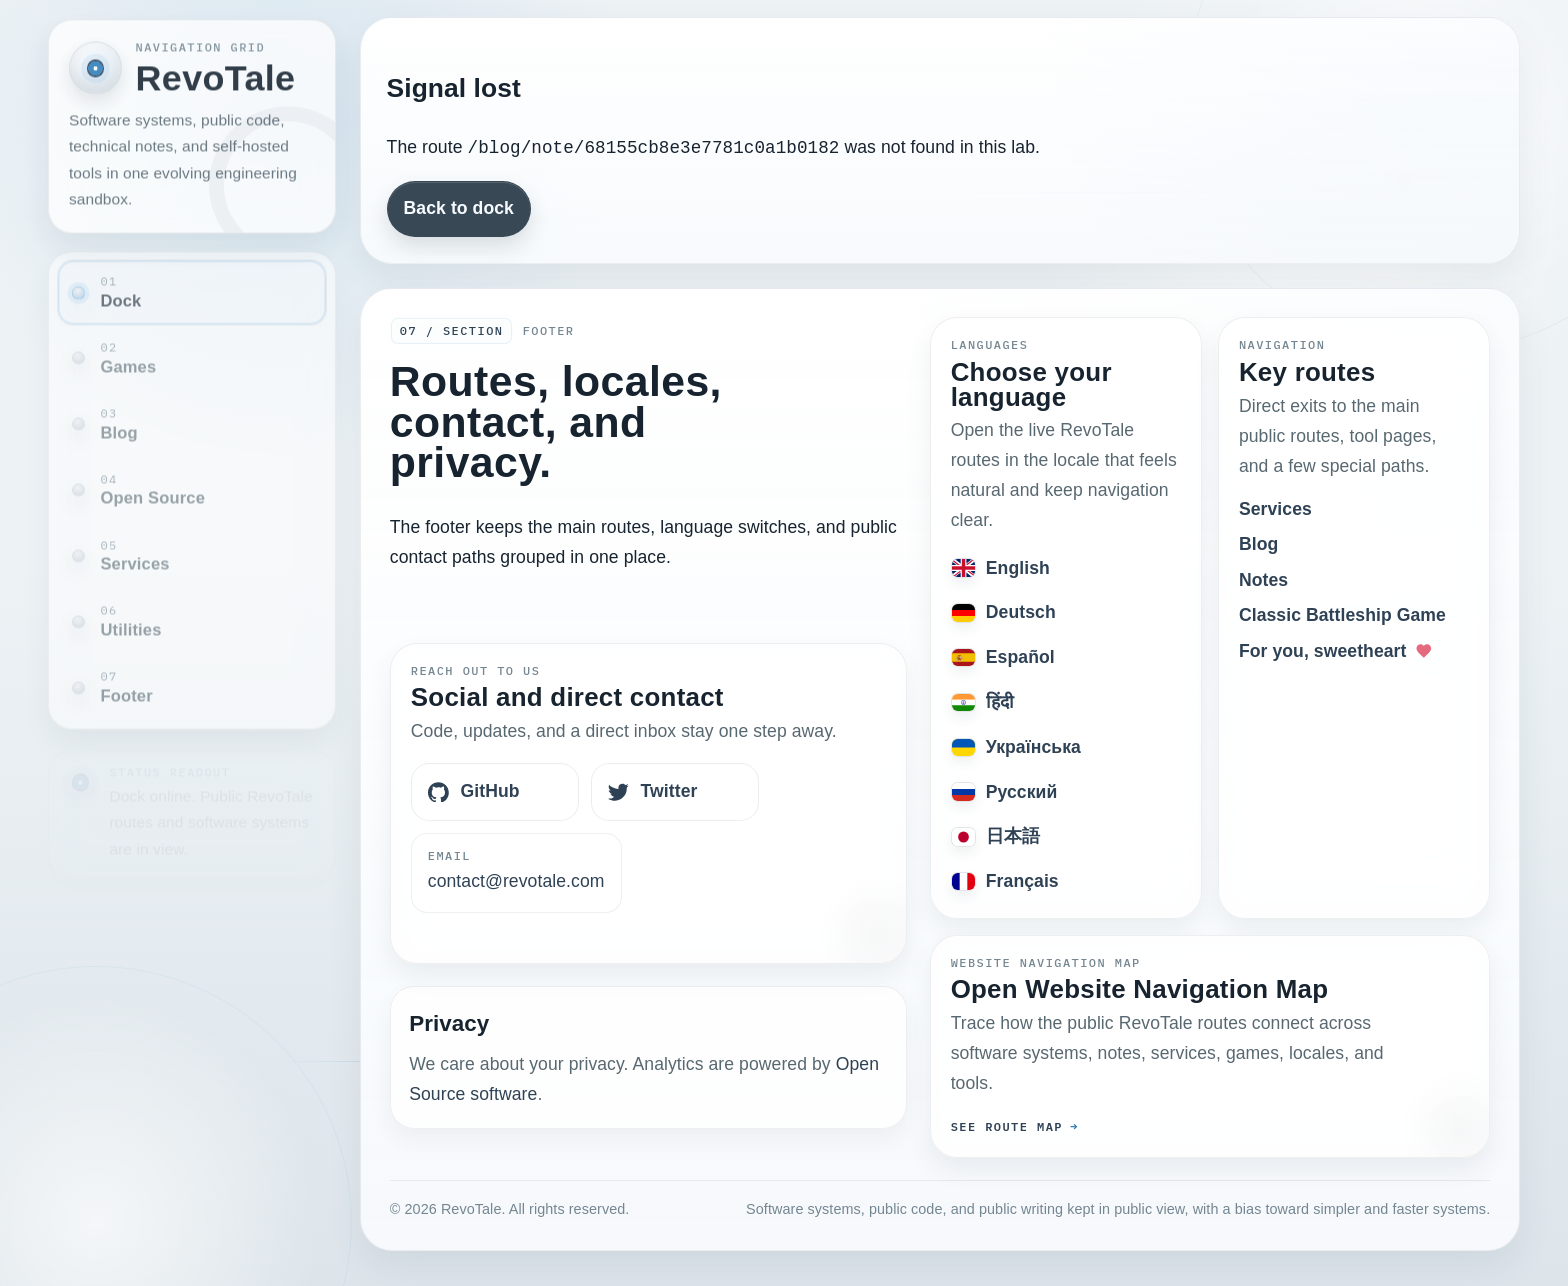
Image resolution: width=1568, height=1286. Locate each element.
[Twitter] (675, 792)
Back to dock (459, 208)
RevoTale (216, 75)
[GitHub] (495, 792)
